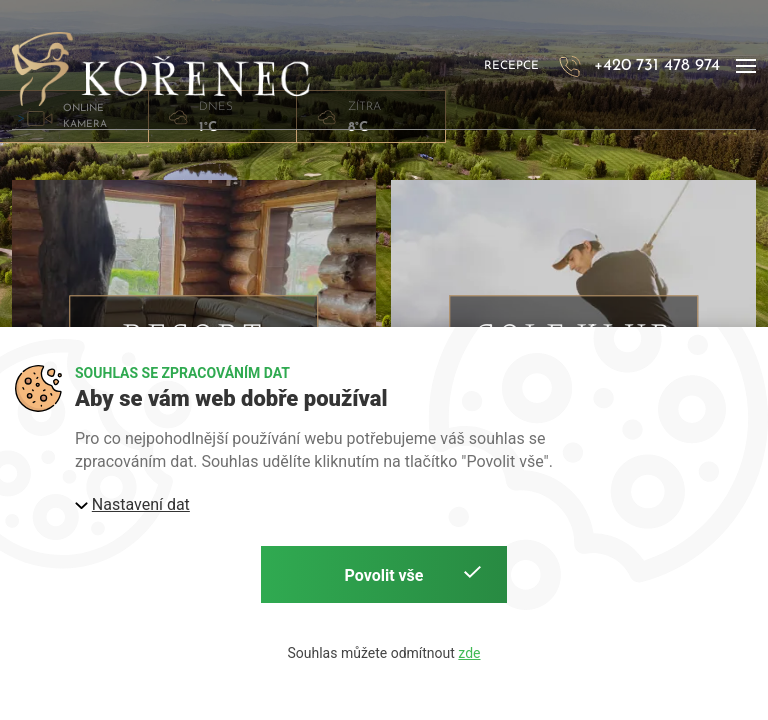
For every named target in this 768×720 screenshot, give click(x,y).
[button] (746, 67)
